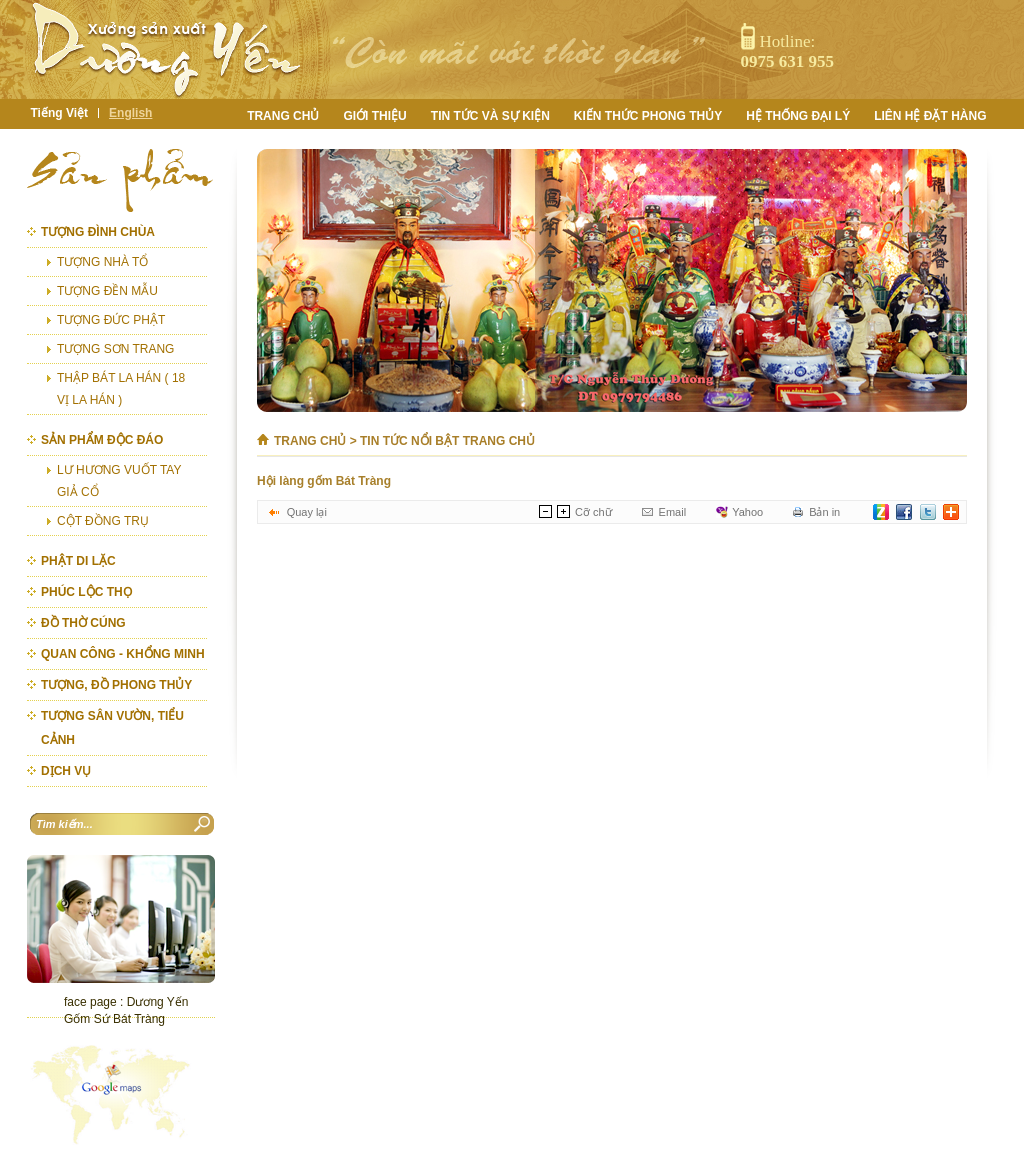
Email (673, 512)
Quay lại (307, 512)
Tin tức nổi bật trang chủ (447, 441)
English (130, 113)
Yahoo (747, 512)
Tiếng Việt (60, 113)
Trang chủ (310, 441)
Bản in (824, 512)
